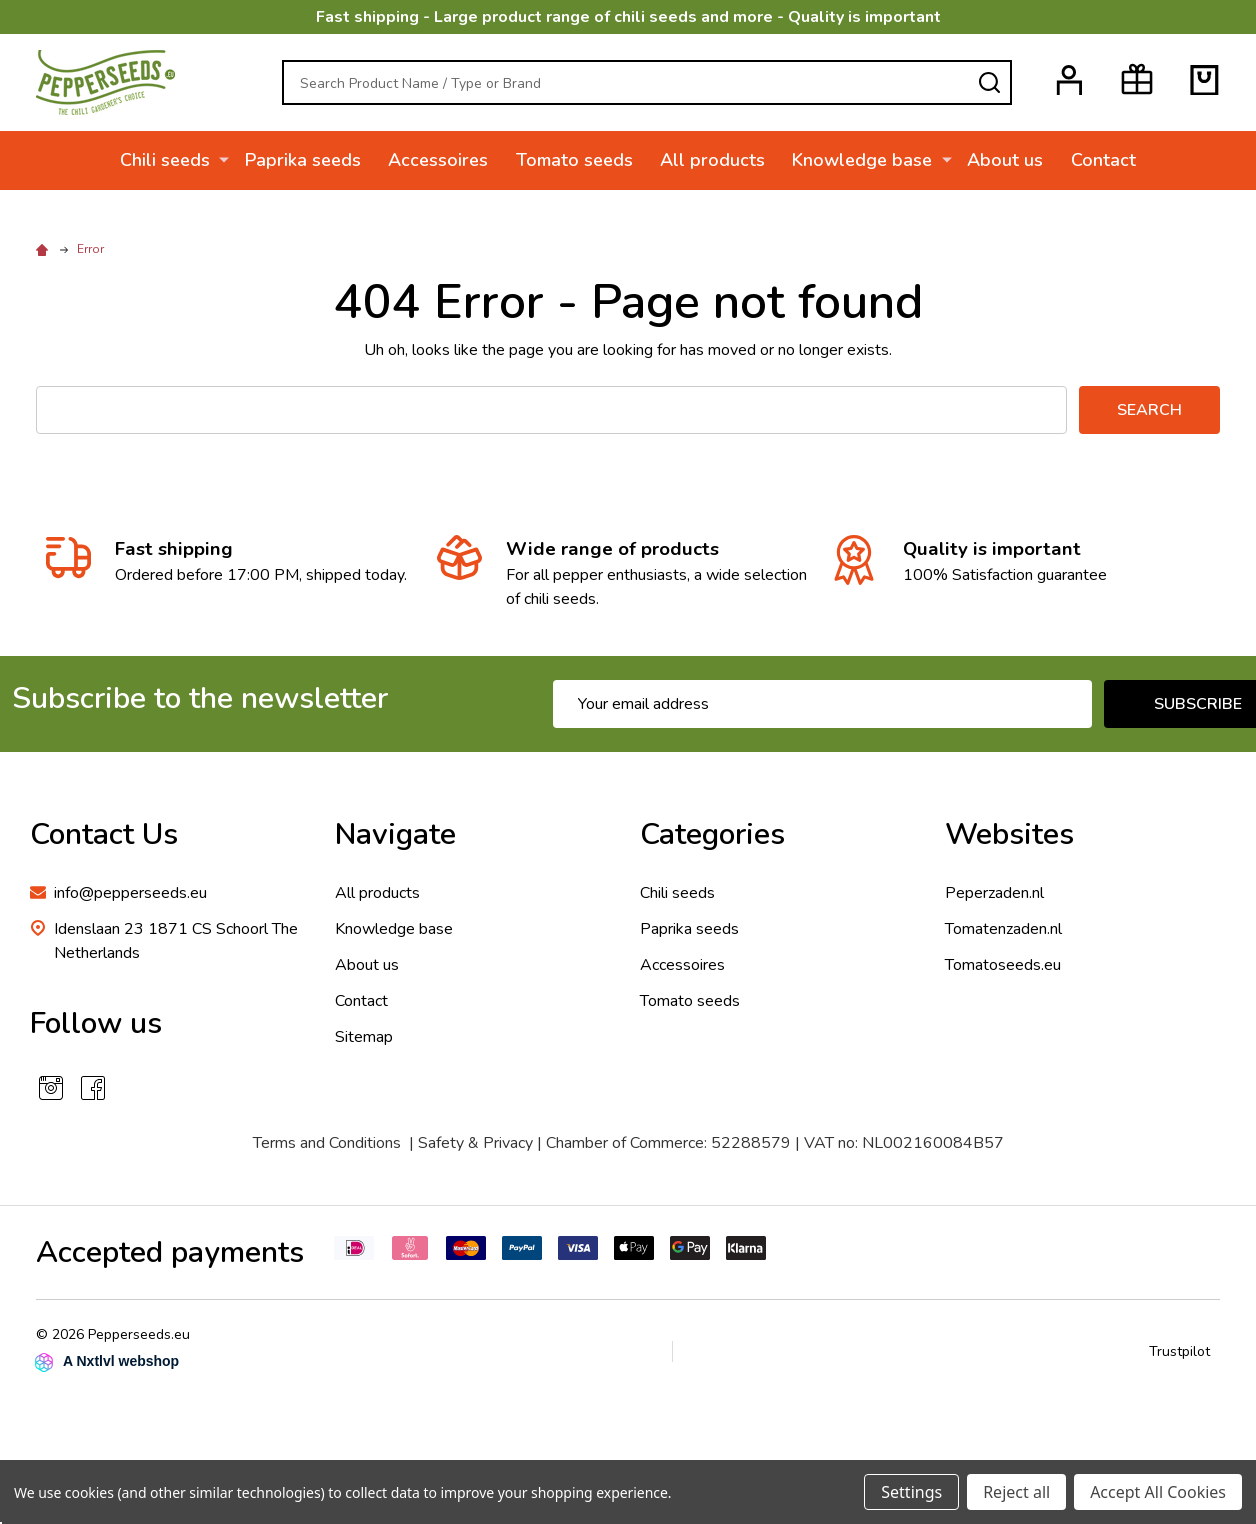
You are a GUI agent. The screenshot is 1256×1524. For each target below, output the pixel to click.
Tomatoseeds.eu (1003, 965)
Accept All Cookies (1158, 1492)
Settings (911, 1492)
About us (1004, 160)
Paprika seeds (302, 160)
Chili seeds (167, 160)
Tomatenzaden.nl (1003, 929)
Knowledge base (864, 160)
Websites (1009, 834)
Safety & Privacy (475, 1143)
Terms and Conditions (327, 1143)
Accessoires (438, 160)
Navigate (395, 834)
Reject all (1016, 1492)
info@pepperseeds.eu (130, 893)
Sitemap (364, 1037)
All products (713, 160)
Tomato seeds (574, 160)
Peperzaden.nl (994, 893)
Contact (1102, 160)
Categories (712, 834)
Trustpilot (1179, 1351)
